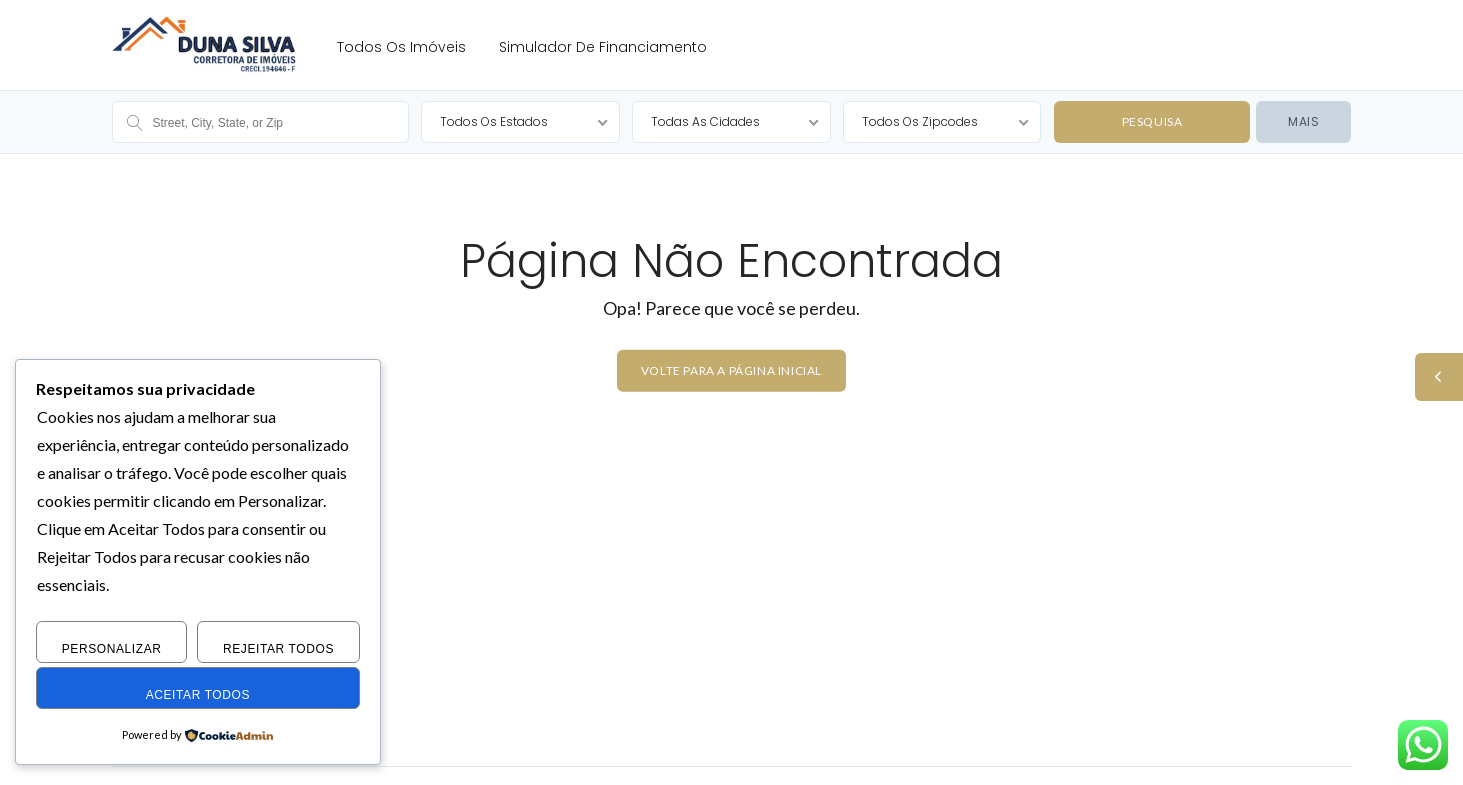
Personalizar (112, 649)
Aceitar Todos (198, 695)
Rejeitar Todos (278, 649)
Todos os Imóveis (401, 47)
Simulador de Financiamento (603, 47)
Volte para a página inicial (731, 370)
